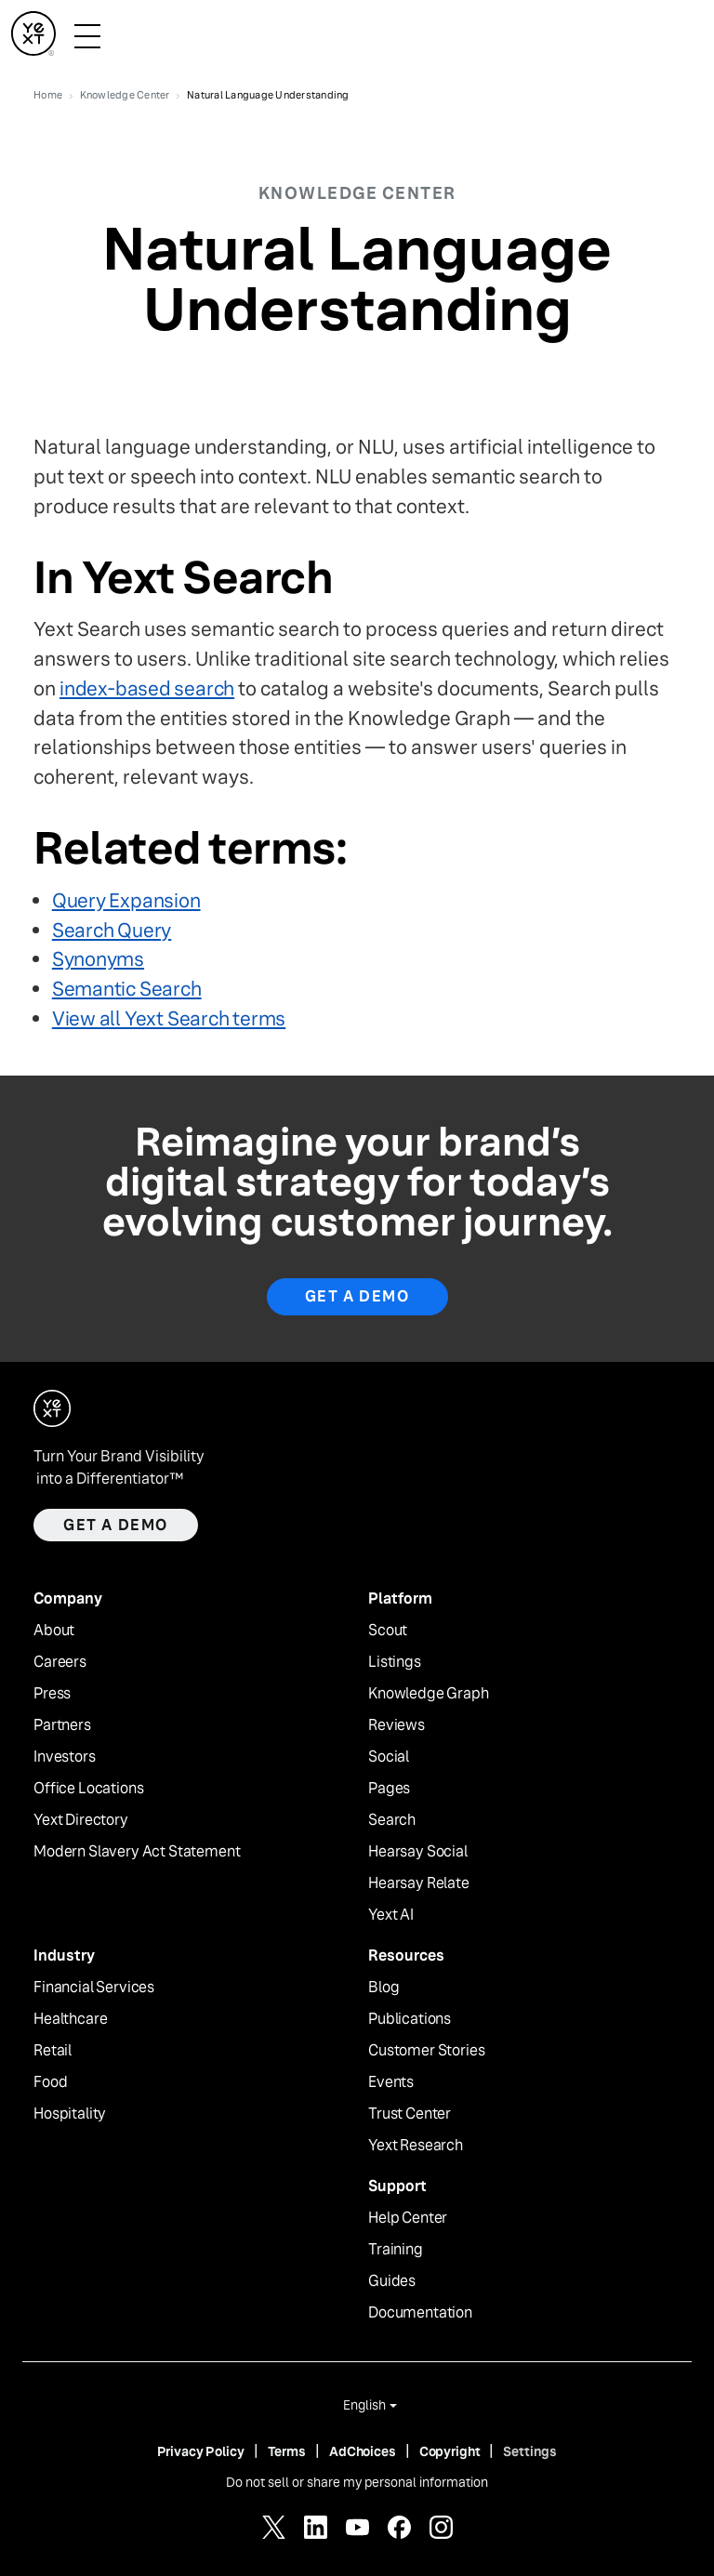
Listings (394, 1662)
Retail (52, 2050)
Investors (64, 1757)
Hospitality (69, 2114)
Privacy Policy (201, 2451)
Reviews (396, 1725)
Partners (62, 1725)
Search (392, 1820)
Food (50, 2082)
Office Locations (88, 1788)
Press (52, 1693)
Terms (287, 2451)
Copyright (450, 2451)
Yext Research (415, 2145)
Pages (389, 1788)
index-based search (147, 688)
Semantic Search (127, 988)
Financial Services (93, 1987)
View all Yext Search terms (169, 1018)
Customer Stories (426, 2050)
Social (388, 1757)
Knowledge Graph (428, 1693)
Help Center (407, 2218)
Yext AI (391, 1915)
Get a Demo (357, 1296)
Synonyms (98, 958)
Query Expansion (126, 900)
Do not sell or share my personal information (357, 2482)
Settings (530, 2451)
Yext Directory (80, 1820)
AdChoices (362, 2451)
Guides (392, 2281)
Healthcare (70, 2019)
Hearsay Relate (418, 1883)
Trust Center (409, 2114)
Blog (383, 1987)
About (53, 1630)
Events (391, 2082)
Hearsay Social (418, 1852)
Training (395, 2249)
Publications (409, 2019)
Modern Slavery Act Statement (137, 1852)
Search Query (111, 930)
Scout (387, 1630)
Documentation (420, 2313)
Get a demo (115, 1525)
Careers (59, 1662)
